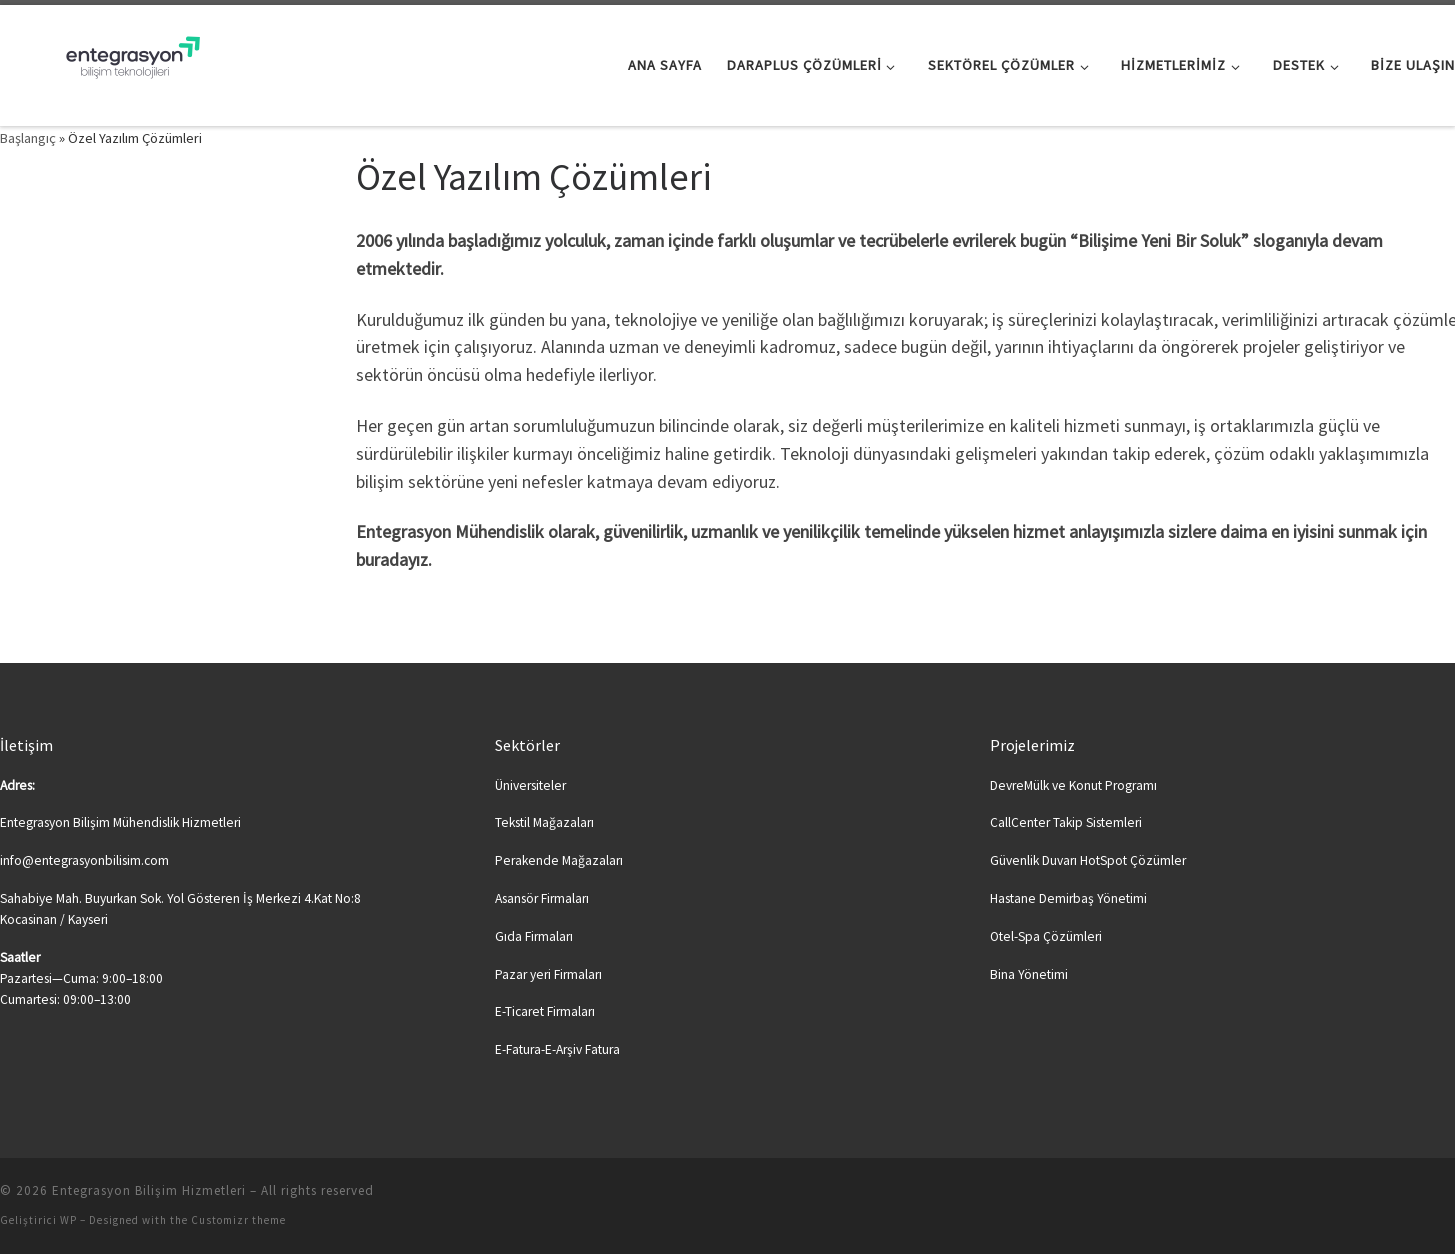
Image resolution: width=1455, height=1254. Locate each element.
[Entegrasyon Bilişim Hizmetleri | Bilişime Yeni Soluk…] (125, 61)
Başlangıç (28, 138)
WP (68, 1220)
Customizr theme (238, 1220)
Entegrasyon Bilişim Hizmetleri (149, 1190)
